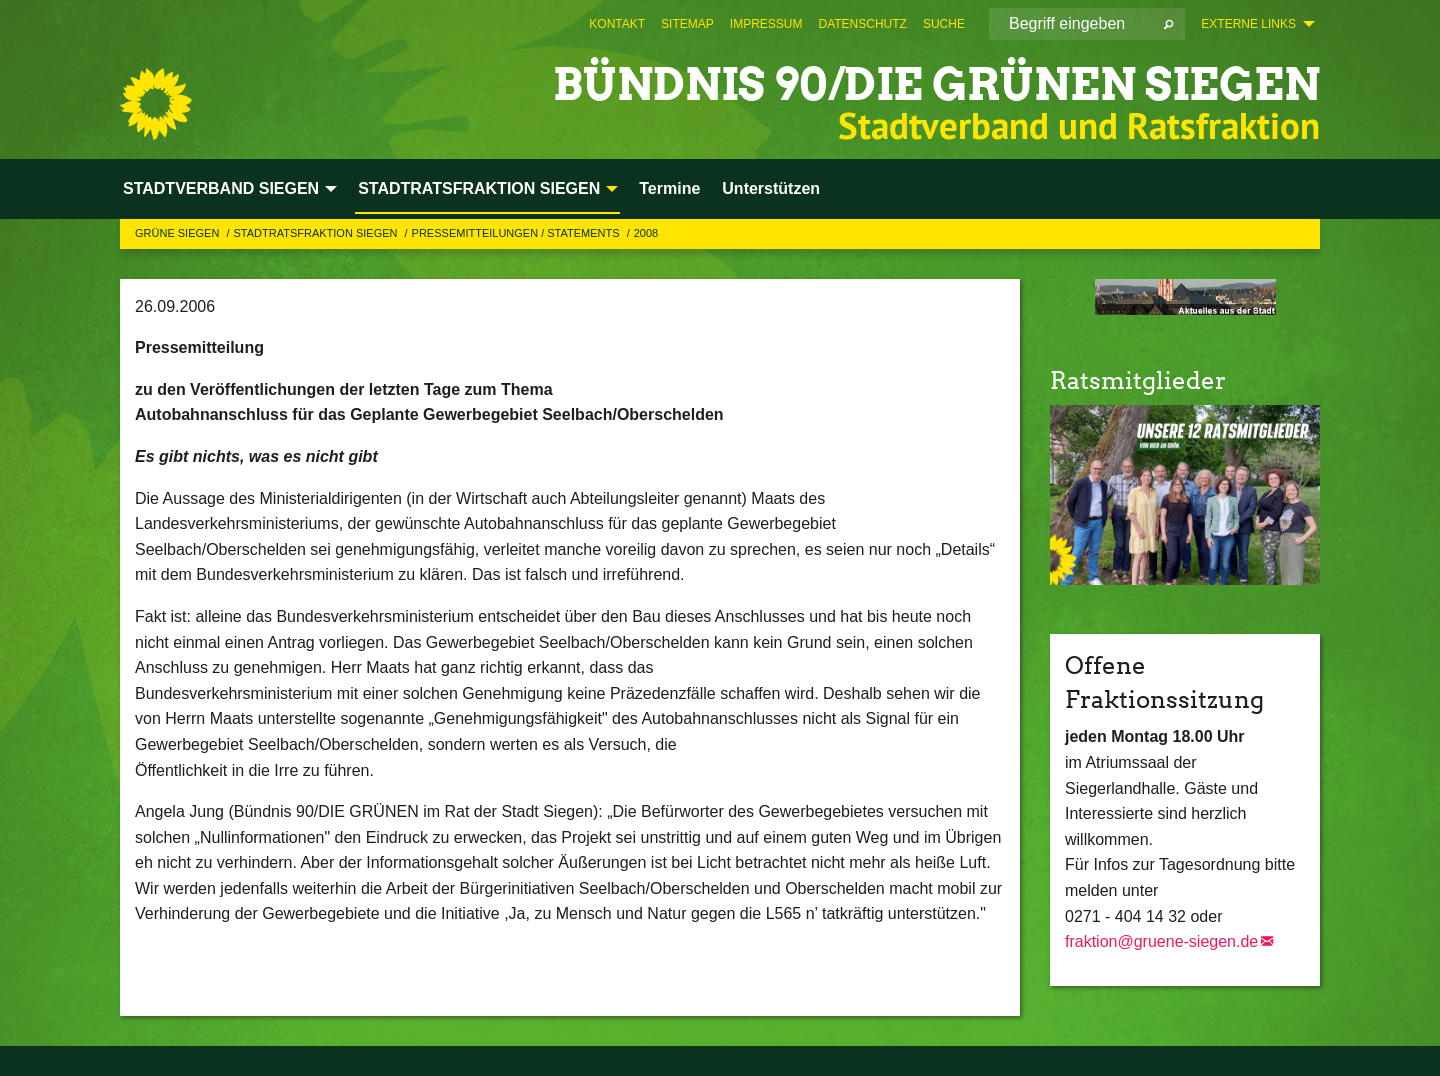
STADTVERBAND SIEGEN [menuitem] (221, 188)
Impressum (766, 24)
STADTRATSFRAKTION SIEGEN (316, 233)
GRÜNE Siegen (178, 233)
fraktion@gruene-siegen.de (1161, 941)
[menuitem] (617, 24)
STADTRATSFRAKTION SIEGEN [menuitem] (479, 188)
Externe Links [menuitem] (1248, 24)
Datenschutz (862, 24)
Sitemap (687, 24)
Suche (944, 24)
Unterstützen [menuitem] (771, 188)
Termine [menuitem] (669, 188)
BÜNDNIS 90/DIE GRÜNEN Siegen (936, 84)
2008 (646, 233)
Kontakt (617, 24)
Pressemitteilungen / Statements (517, 233)
